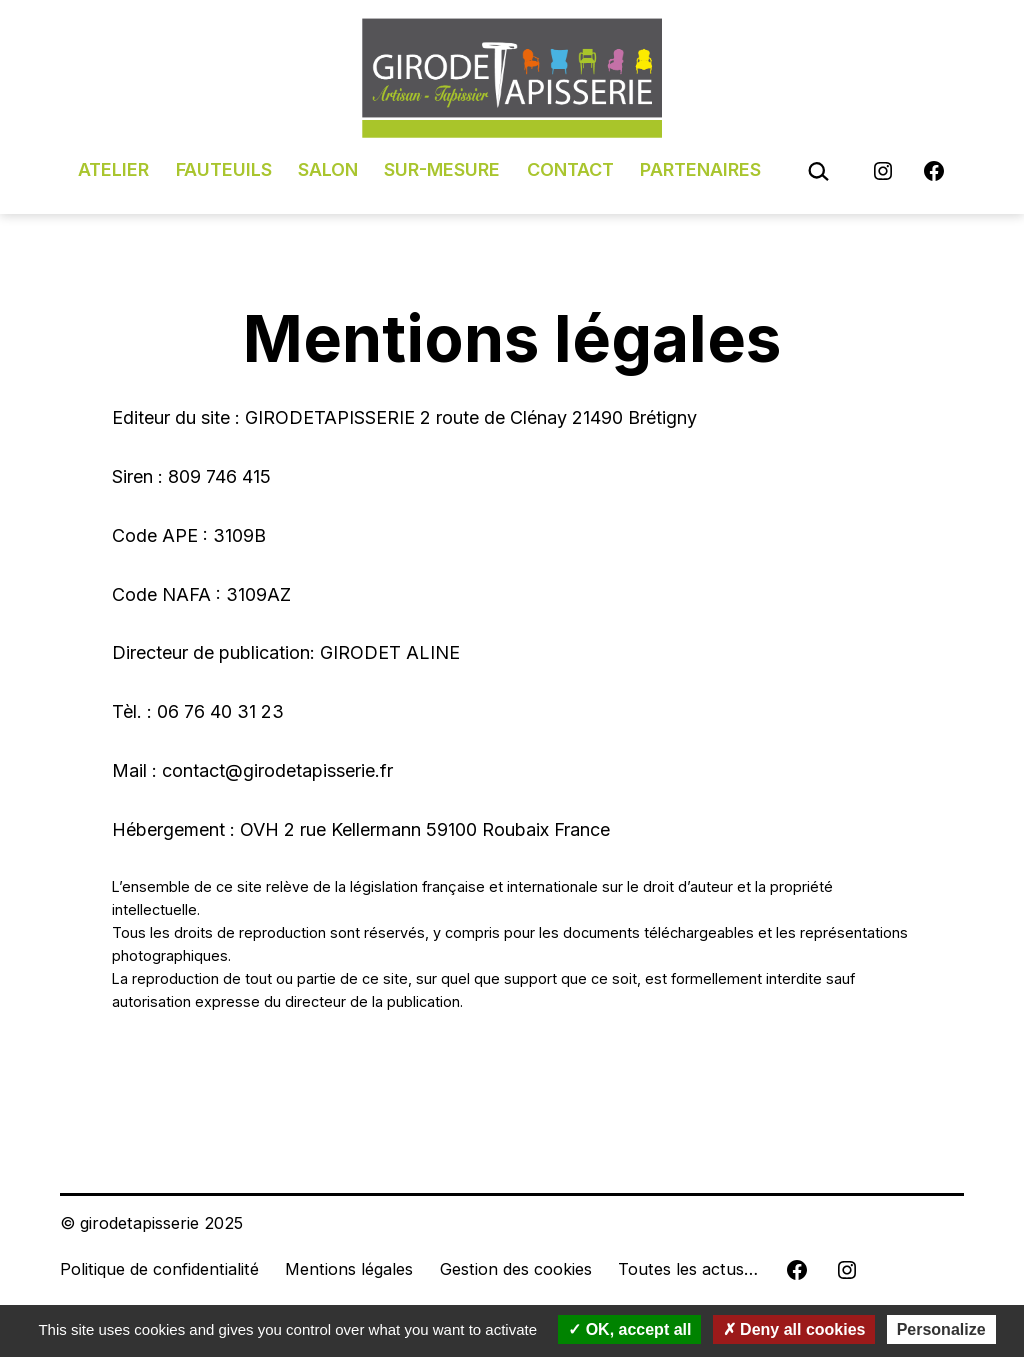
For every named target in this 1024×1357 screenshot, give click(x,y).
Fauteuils (224, 169)
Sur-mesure (442, 169)
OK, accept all (629, 1329)
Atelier (113, 169)
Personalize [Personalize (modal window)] (941, 1329)
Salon (328, 169)
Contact (570, 169)
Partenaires (700, 169)
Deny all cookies (794, 1329)
